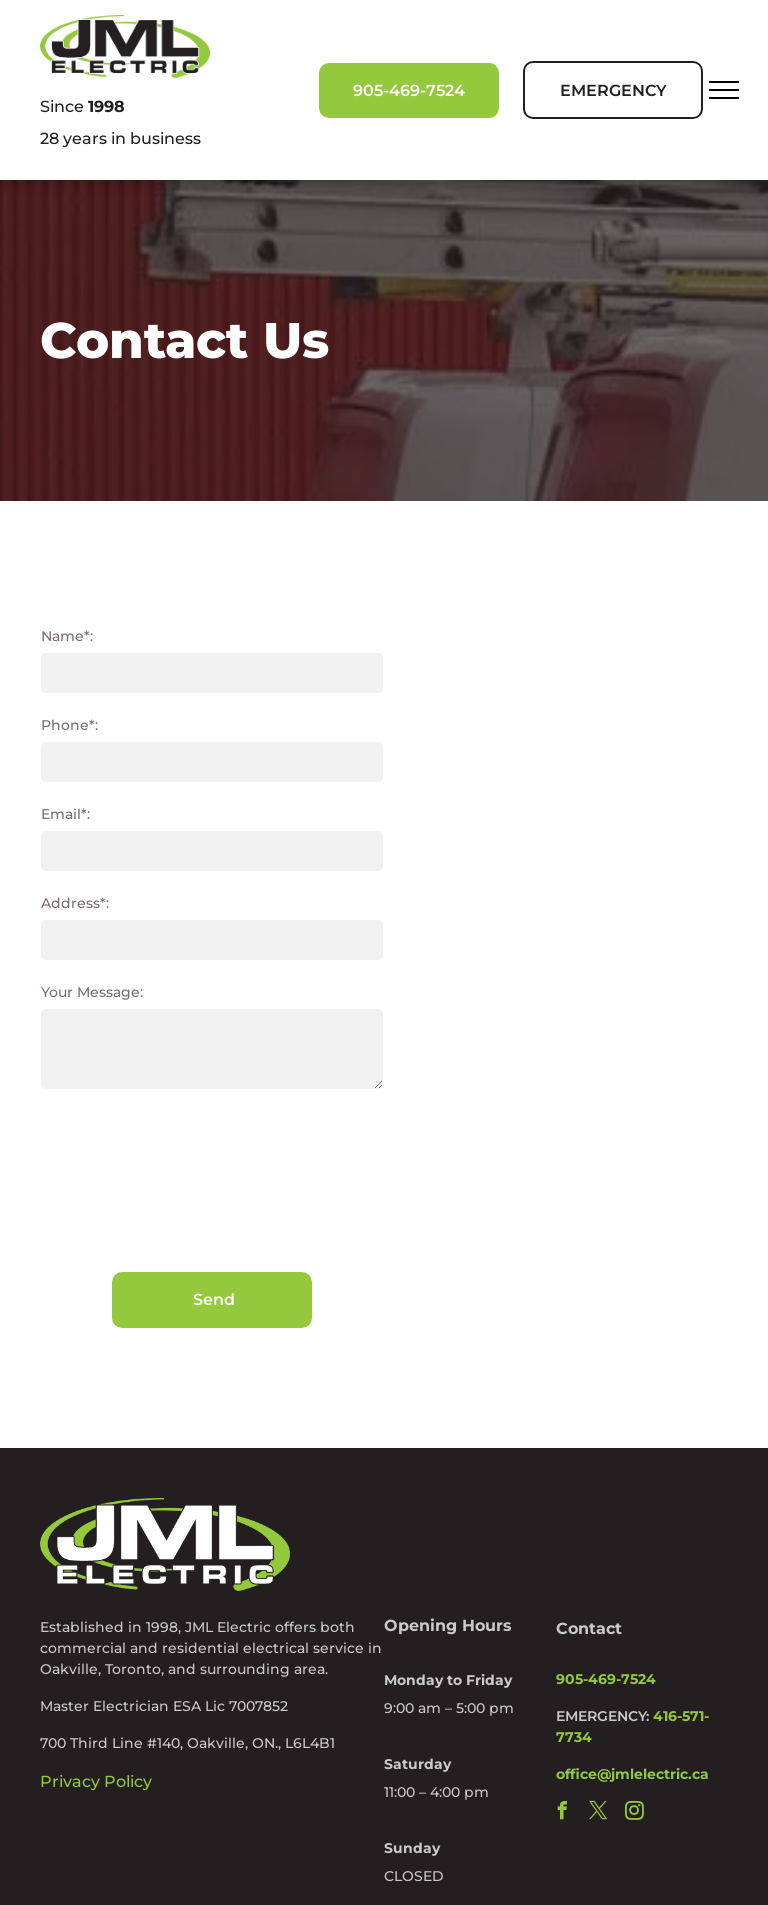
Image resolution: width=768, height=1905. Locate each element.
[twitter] (598, 1813)
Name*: (67, 636)
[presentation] (123, 1179)
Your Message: (92, 992)
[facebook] (562, 1813)
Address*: (75, 903)
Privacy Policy (96, 1781)
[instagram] (634, 1813)
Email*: (65, 814)
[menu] (724, 90)
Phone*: (69, 725)
